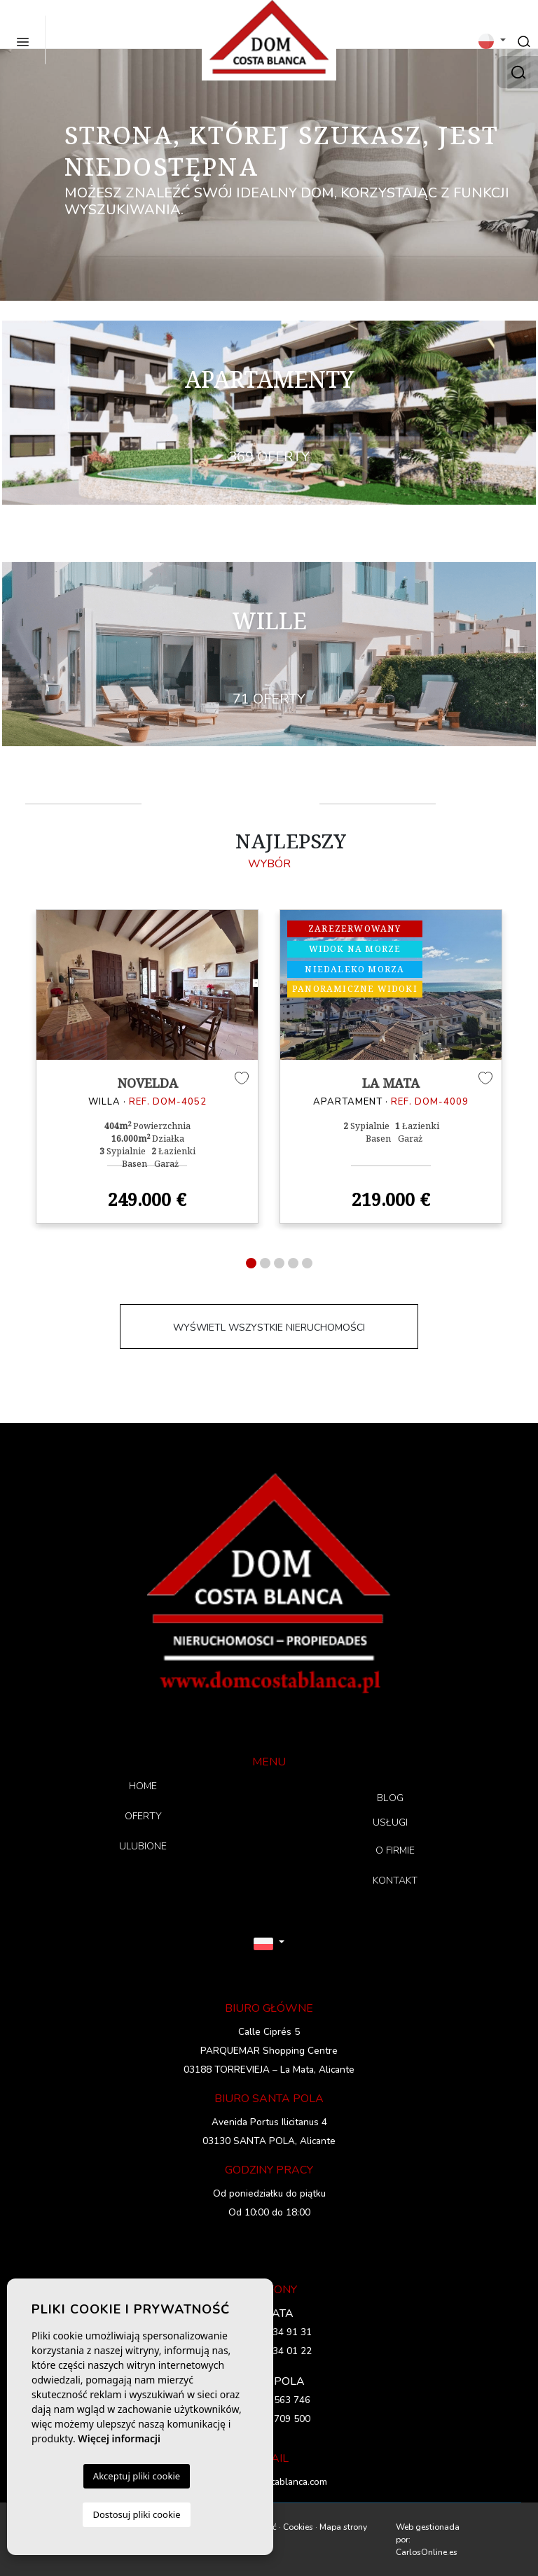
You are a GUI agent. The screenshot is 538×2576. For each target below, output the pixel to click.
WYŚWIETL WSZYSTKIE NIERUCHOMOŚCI (269, 1327)
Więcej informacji (119, 2438)
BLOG (390, 1798)
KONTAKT (395, 1880)
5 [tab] (307, 1263)
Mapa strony (343, 2527)
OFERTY (143, 1816)
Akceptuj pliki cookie (136, 2476)
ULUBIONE (143, 1846)
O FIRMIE (395, 1850)
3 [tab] (279, 1263)
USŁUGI (390, 1822)
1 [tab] (251, 1263)
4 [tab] (293, 1263)
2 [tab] (265, 1263)
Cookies (298, 2527)
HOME (143, 1786)
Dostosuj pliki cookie (136, 2514)
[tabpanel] (147, 1066)
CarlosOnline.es (426, 2552)
